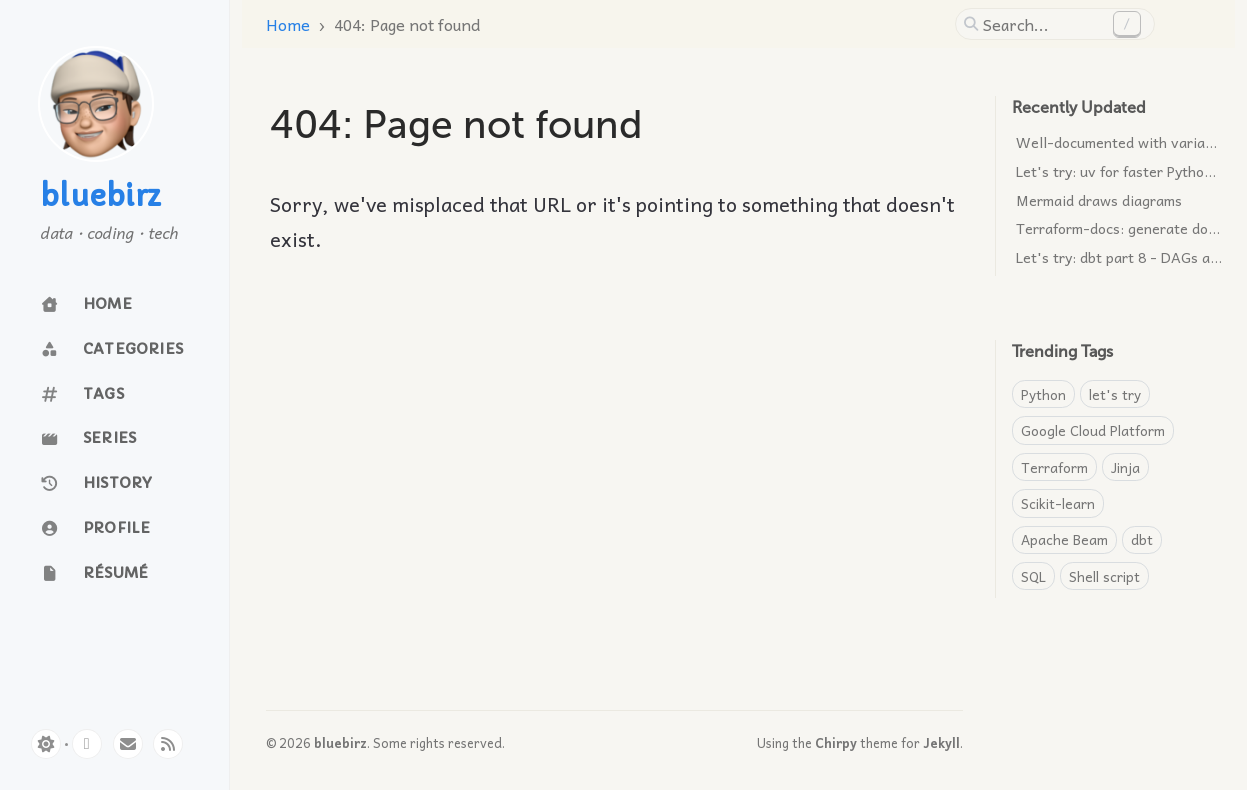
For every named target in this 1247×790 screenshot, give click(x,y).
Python (1043, 394)
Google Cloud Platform (1093, 430)
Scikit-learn (1058, 503)
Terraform (1054, 467)
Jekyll (941, 742)
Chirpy (836, 742)
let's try (1115, 394)
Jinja (1125, 467)
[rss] (168, 744)
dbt (1142, 539)
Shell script (1104, 576)
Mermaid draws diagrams (1099, 200)
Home (288, 24)
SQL (1033, 576)
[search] (1043, 24)
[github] (87, 744)
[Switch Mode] (46, 744)
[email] (128, 744)
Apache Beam (1064, 539)
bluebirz (100, 197)
